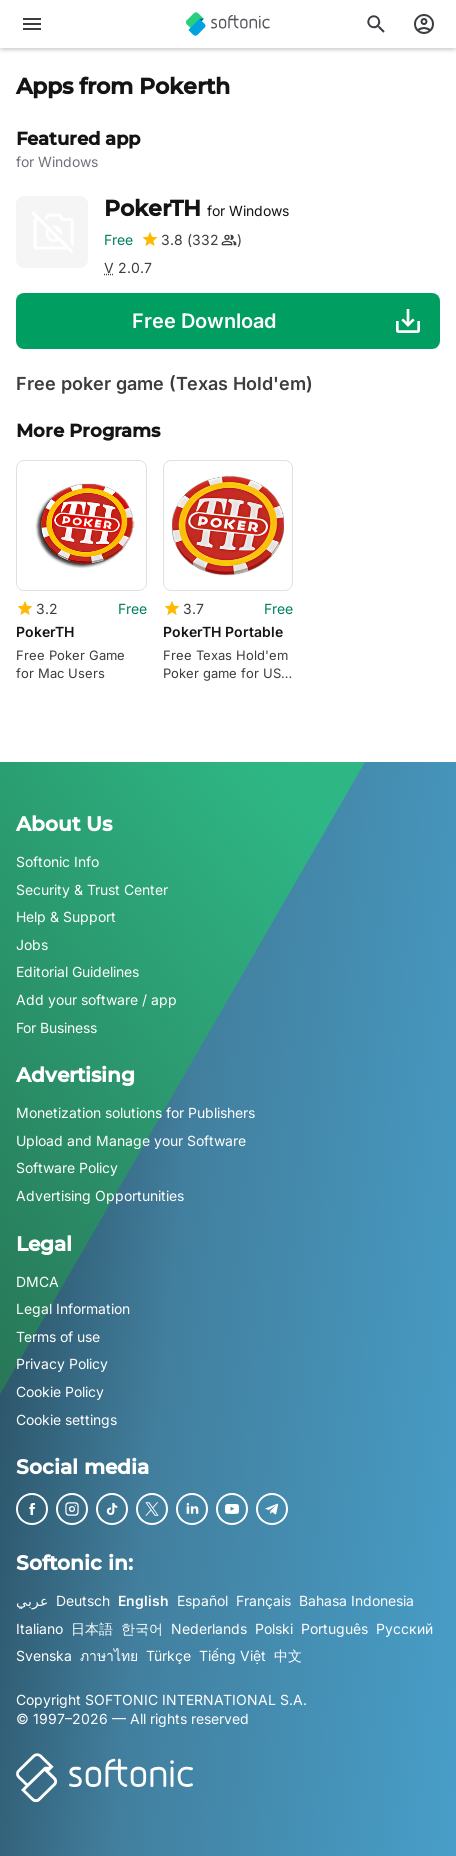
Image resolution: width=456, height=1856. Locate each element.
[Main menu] (32, 24)
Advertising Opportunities (100, 1195)
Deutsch (83, 1600)
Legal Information (73, 1308)
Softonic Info (57, 861)
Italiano (39, 1628)
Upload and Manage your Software (131, 1140)
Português (334, 1628)
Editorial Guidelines (77, 972)
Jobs (32, 944)
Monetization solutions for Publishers (135, 1112)
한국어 (142, 1628)
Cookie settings (66, 1419)
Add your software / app (96, 999)
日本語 (92, 1628)
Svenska (44, 1655)
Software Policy (67, 1168)
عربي (32, 1600)
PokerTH (196, 208)
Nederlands (209, 1628)
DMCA (37, 1281)
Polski (274, 1628)
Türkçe (168, 1655)
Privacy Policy (62, 1363)
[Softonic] (228, 24)
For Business (56, 1027)
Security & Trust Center (92, 889)
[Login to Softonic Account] (424, 24)
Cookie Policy (60, 1391)
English (143, 1600)
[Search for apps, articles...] (376, 24)
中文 (288, 1655)
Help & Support (66, 916)
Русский (404, 1628)
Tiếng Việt (232, 1655)
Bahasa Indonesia (356, 1600)
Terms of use (58, 1336)
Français (263, 1600)
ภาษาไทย (109, 1655)
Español (202, 1600)
